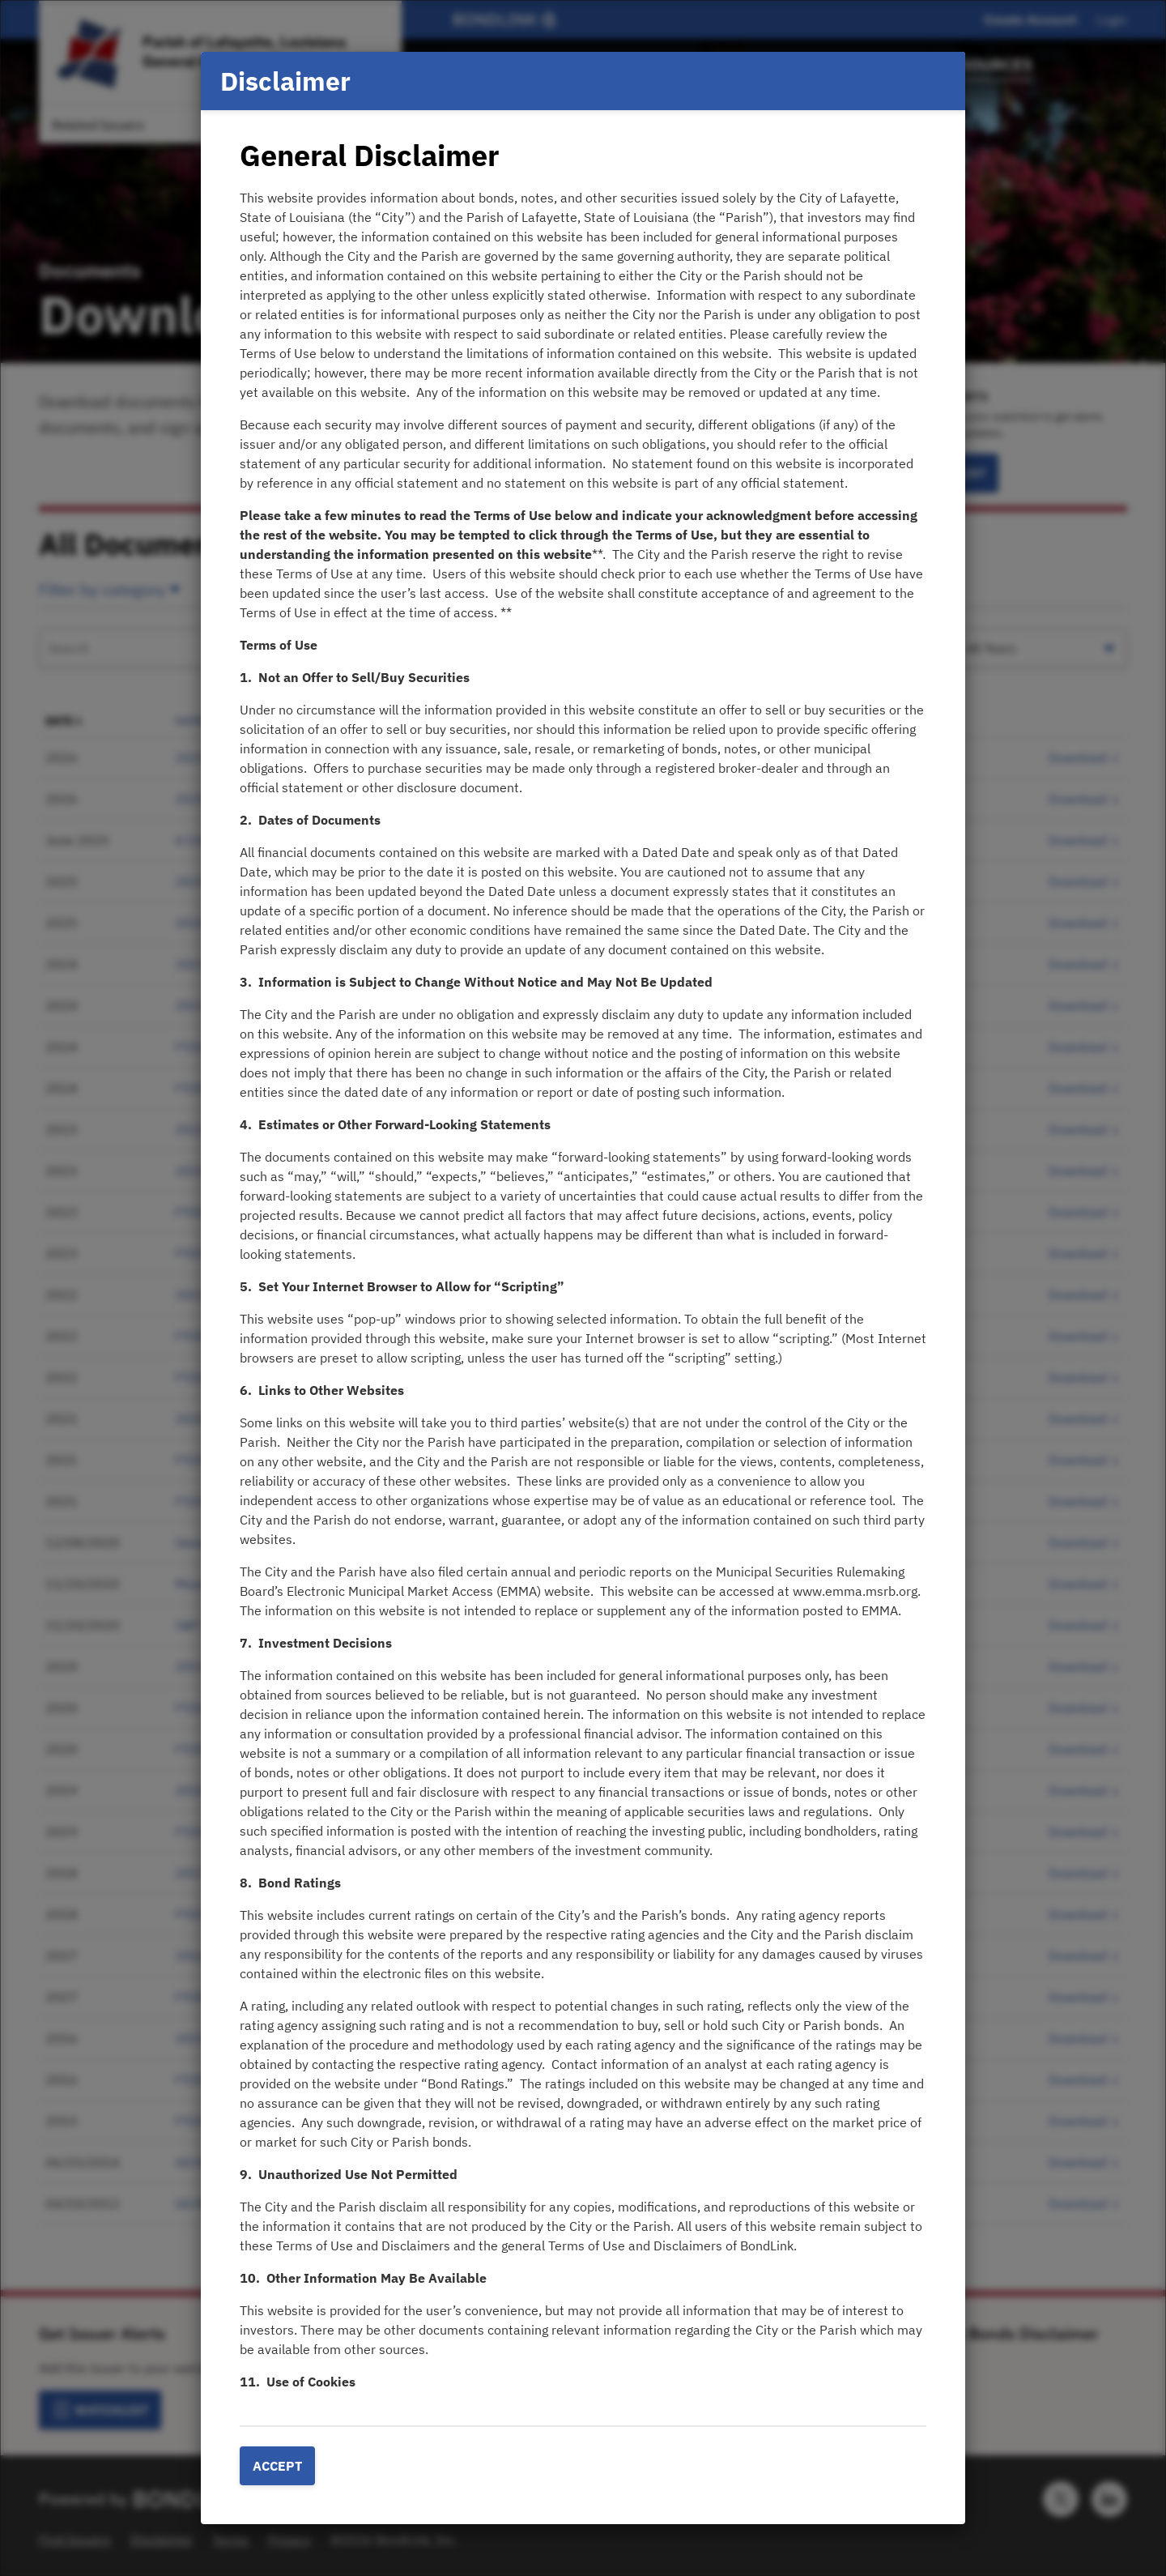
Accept (277, 2466)
